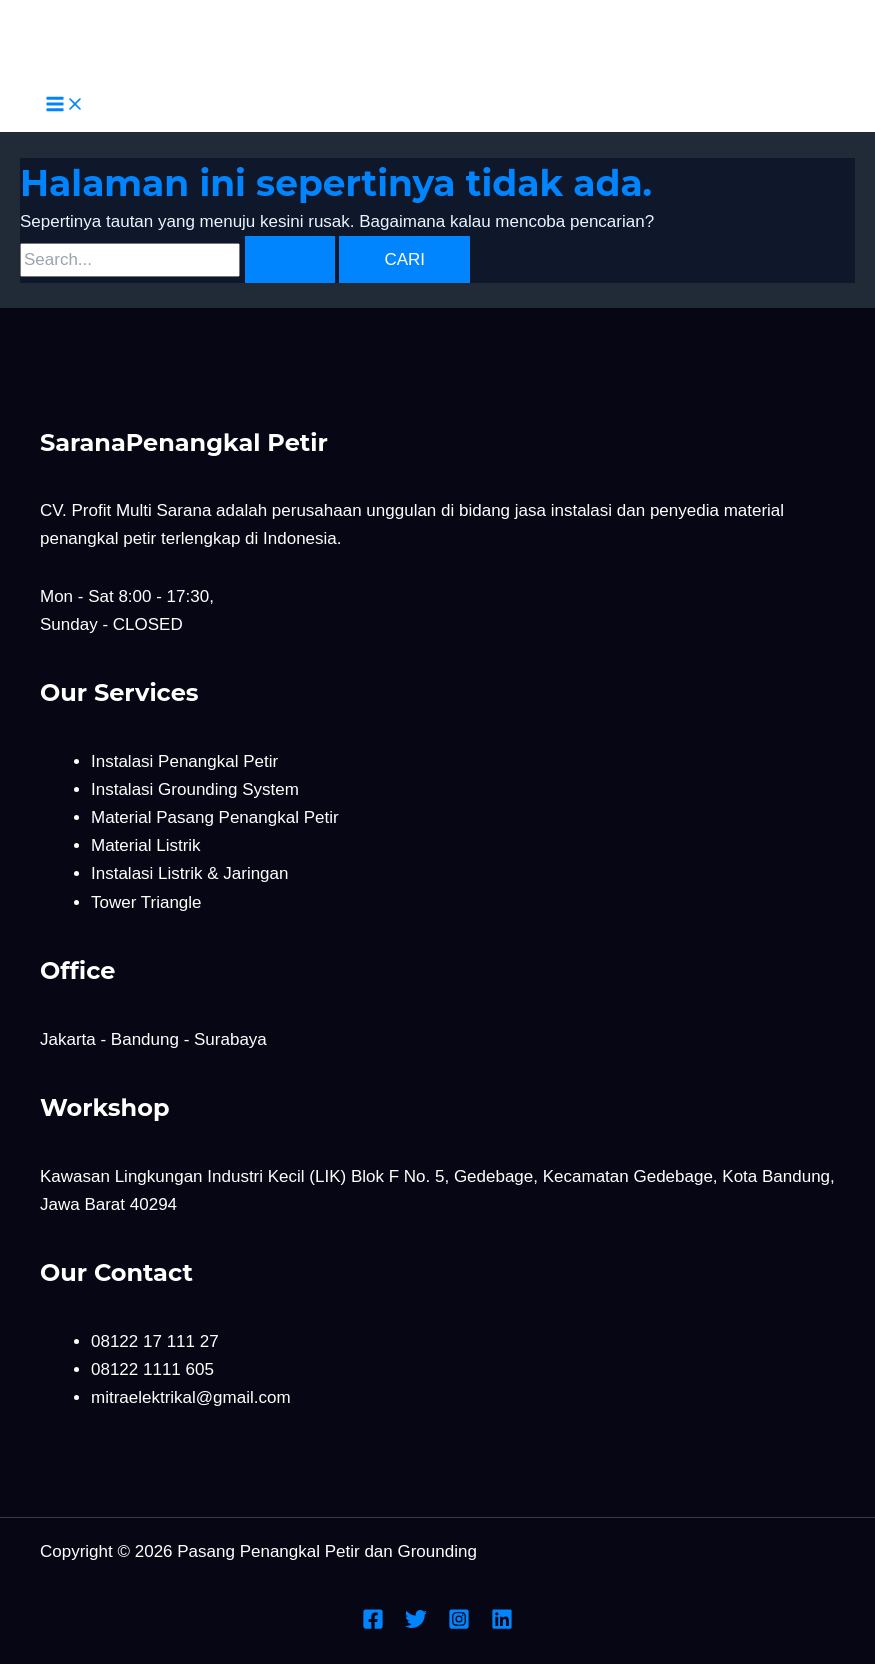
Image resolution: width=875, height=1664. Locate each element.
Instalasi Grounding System (195, 789)
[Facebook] (373, 1624)
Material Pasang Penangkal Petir (215, 817)
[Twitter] (416, 1624)
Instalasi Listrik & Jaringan (189, 873)
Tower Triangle (146, 902)
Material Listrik (146, 845)
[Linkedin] (502, 1624)
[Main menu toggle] (65, 105)
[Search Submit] (290, 259)
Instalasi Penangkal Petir (184, 761)
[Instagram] (459, 1624)
